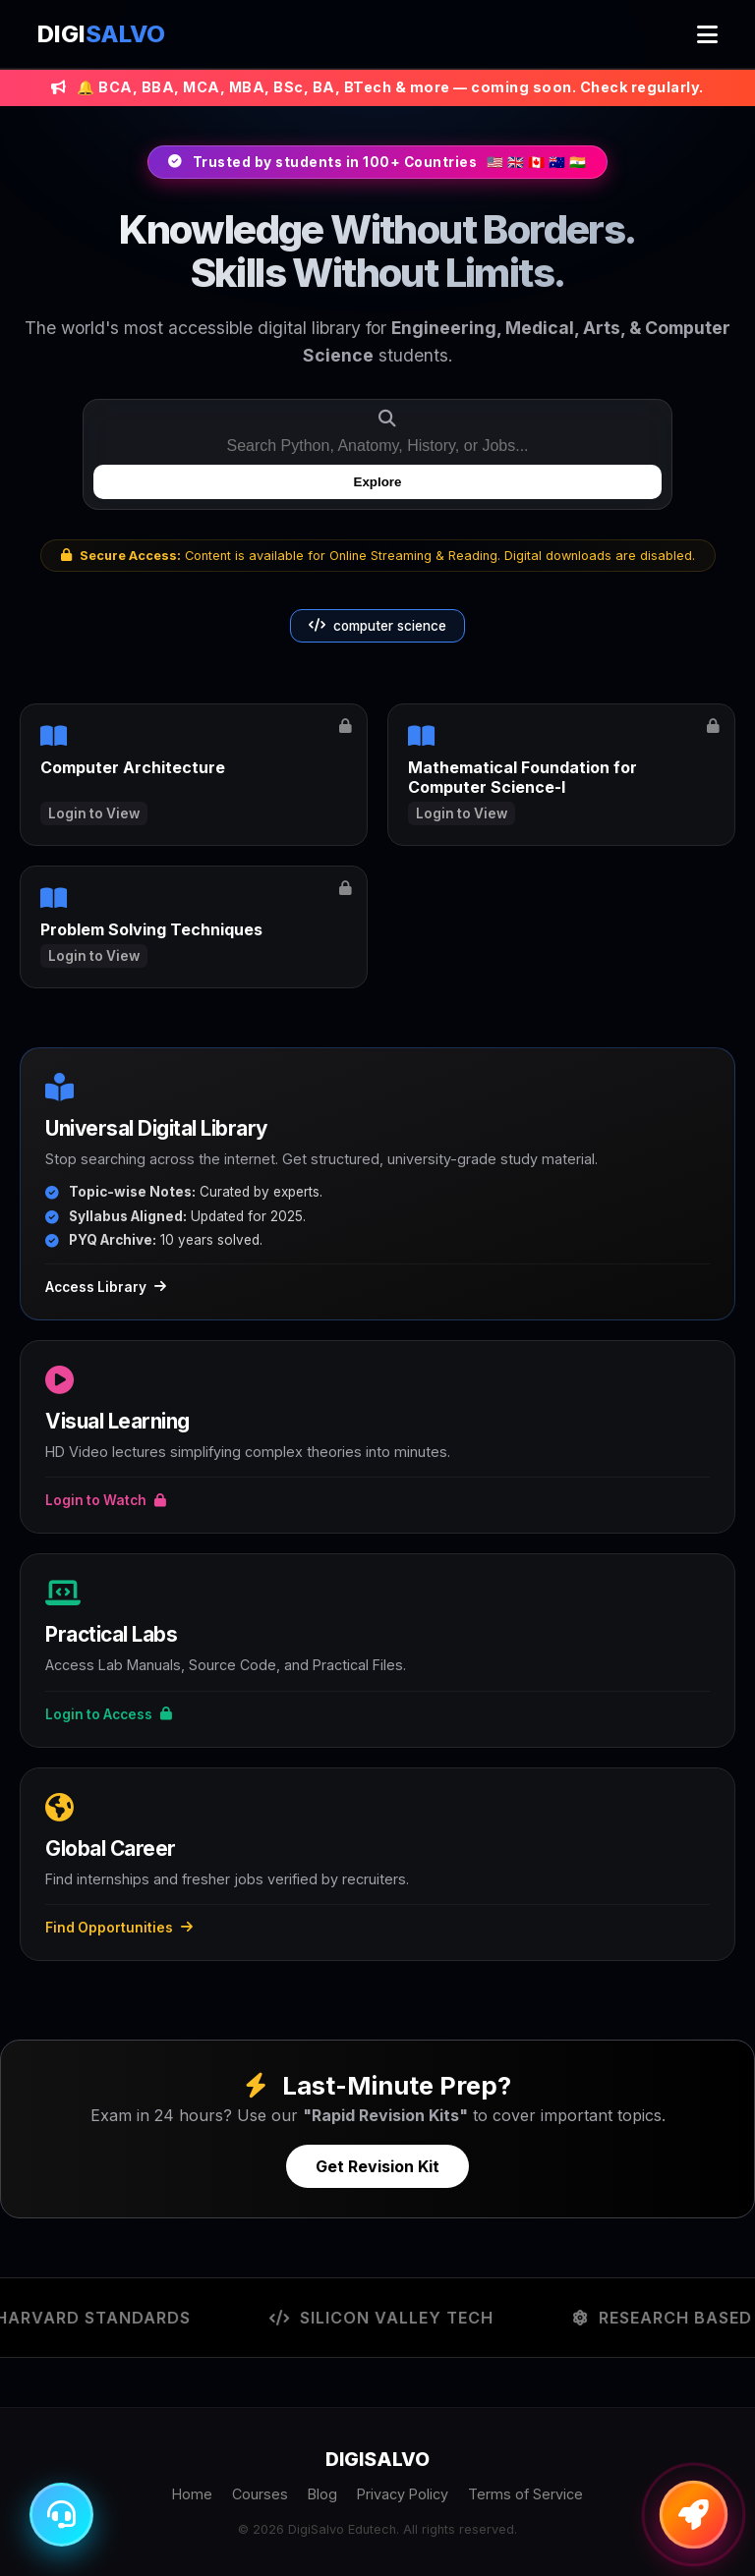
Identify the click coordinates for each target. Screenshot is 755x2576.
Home (192, 2494)
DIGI (101, 34)
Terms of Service (525, 2494)
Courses (260, 2494)
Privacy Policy (402, 2494)
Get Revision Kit (377, 2166)
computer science (377, 626)
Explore (378, 482)
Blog (322, 2494)
